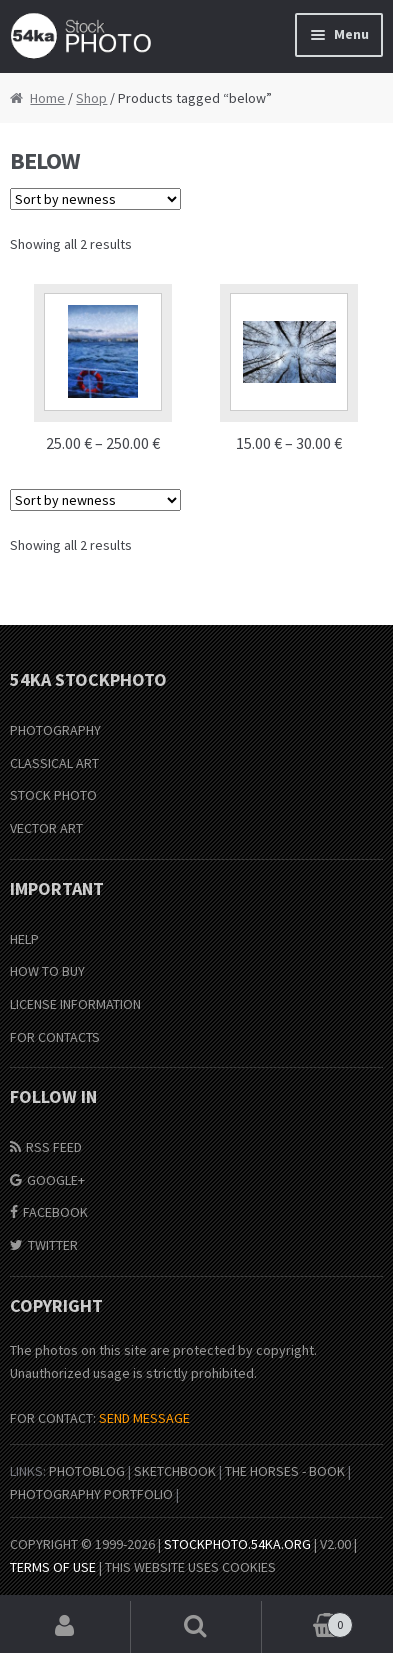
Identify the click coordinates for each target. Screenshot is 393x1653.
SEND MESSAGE (144, 1418)
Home (47, 98)
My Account (65, 1627)
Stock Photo (53, 795)
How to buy (47, 971)
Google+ (56, 1180)
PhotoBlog (87, 1471)
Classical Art (54, 763)
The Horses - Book (285, 1471)
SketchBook (175, 1471)
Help (24, 939)
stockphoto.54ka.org (237, 1544)
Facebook (55, 1212)
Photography (55, 730)
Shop (91, 98)
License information (75, 1004)
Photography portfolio (91, 1494)
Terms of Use (53, 1567)
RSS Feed (54, 1147)
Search (196, 1627)
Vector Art (46, 828)
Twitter (53, 1245)
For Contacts (55, 1037)
